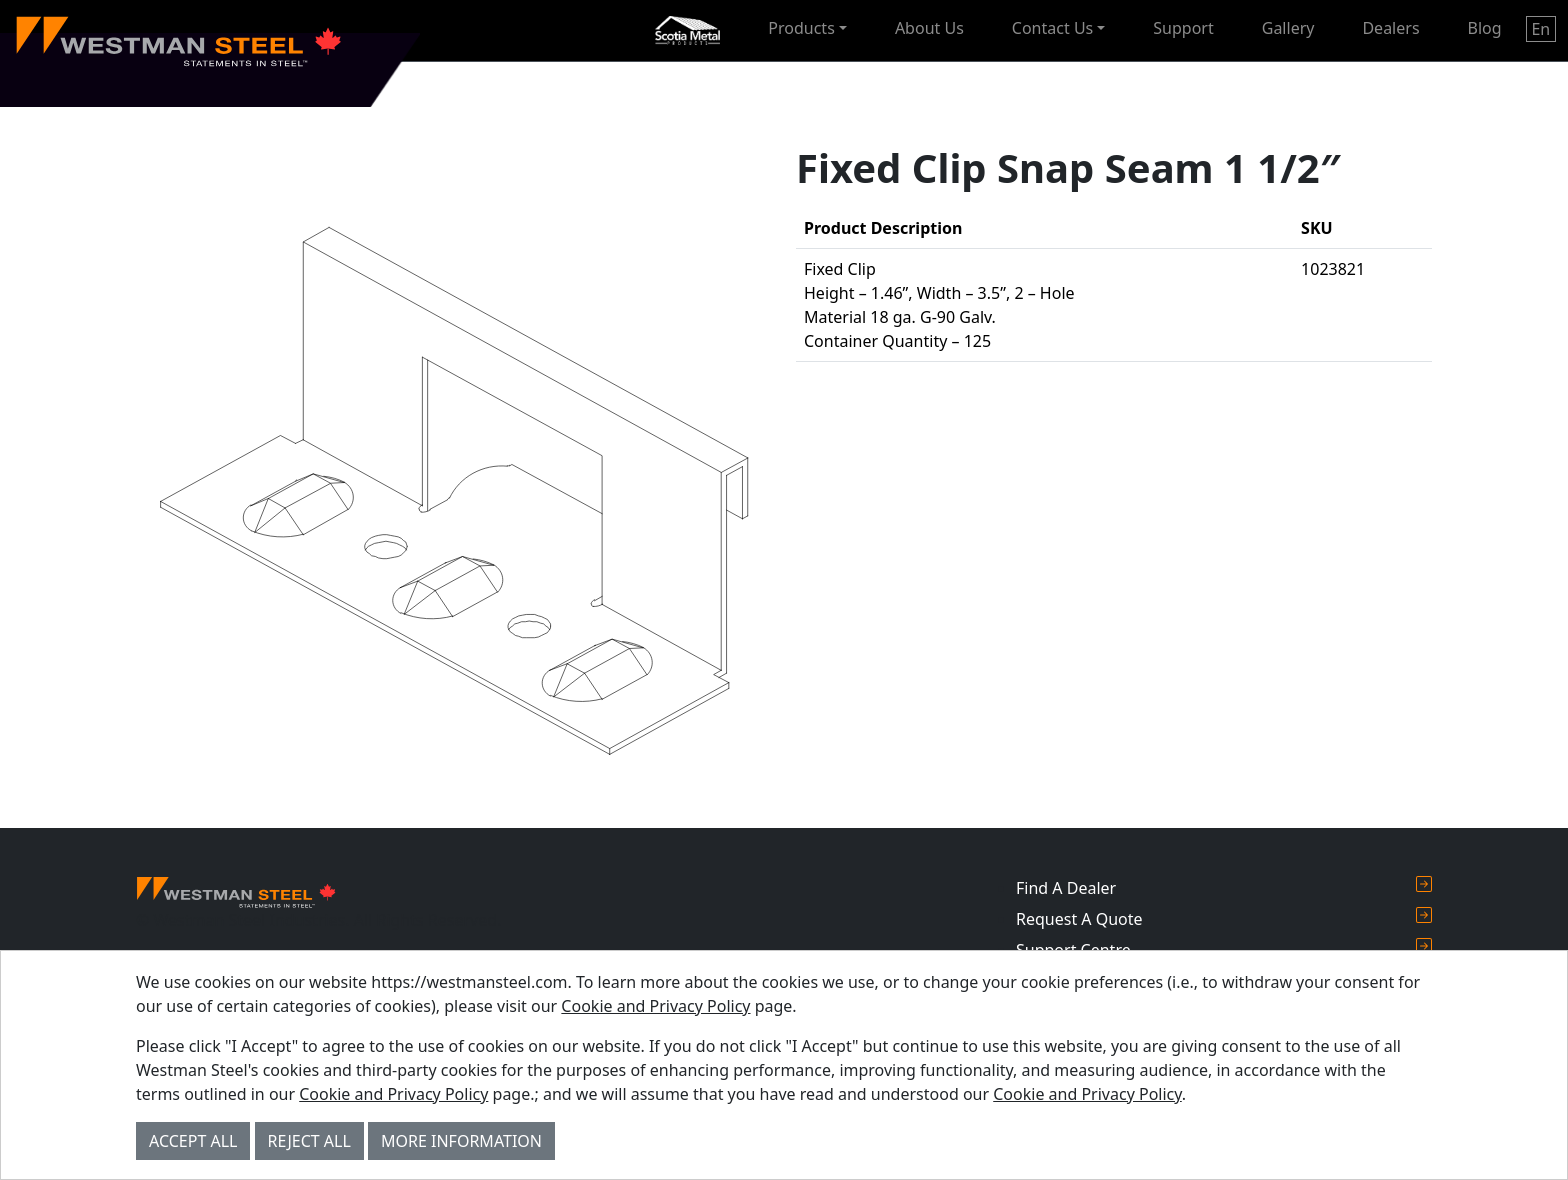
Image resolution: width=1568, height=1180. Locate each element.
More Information (461, 1141)
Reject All (309, 1141)
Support (1183, 28)
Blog (1485, 28)
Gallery (1288, 28)
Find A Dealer (1224, 887)
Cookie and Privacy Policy (655, 1006)
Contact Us (1052, 28)
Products (801, 28)
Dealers (1390, 28)
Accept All (193, 1141)
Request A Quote (1224, 918)
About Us (929, 28)
